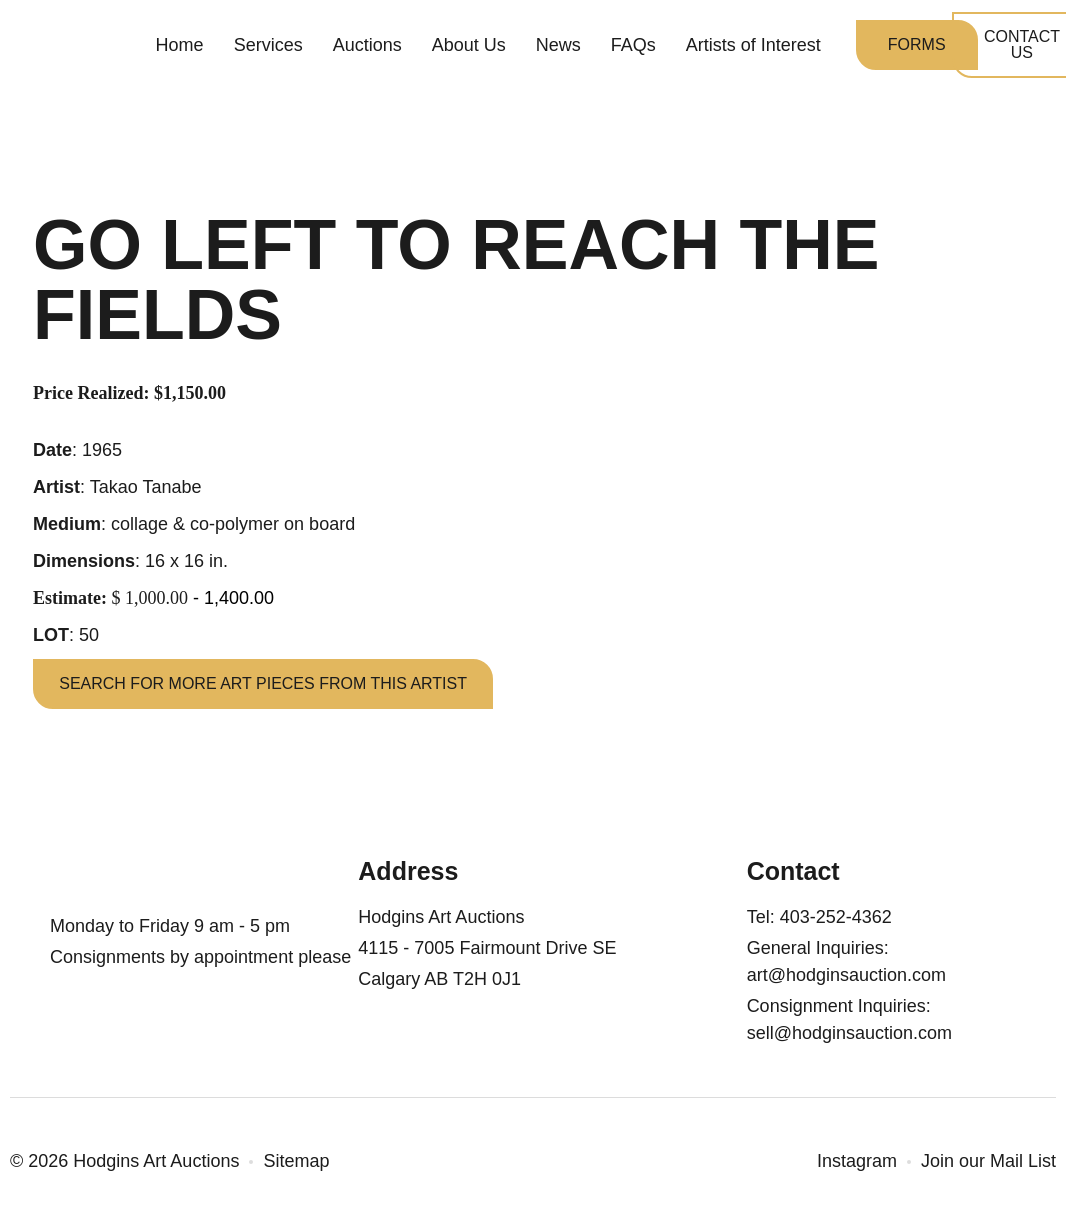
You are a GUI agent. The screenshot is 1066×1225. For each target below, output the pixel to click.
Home (180, 50)
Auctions (367, 50)
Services (268, 50)
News (558, 50)
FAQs (633, 50)
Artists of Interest (753, 50)
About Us (469, 50)
